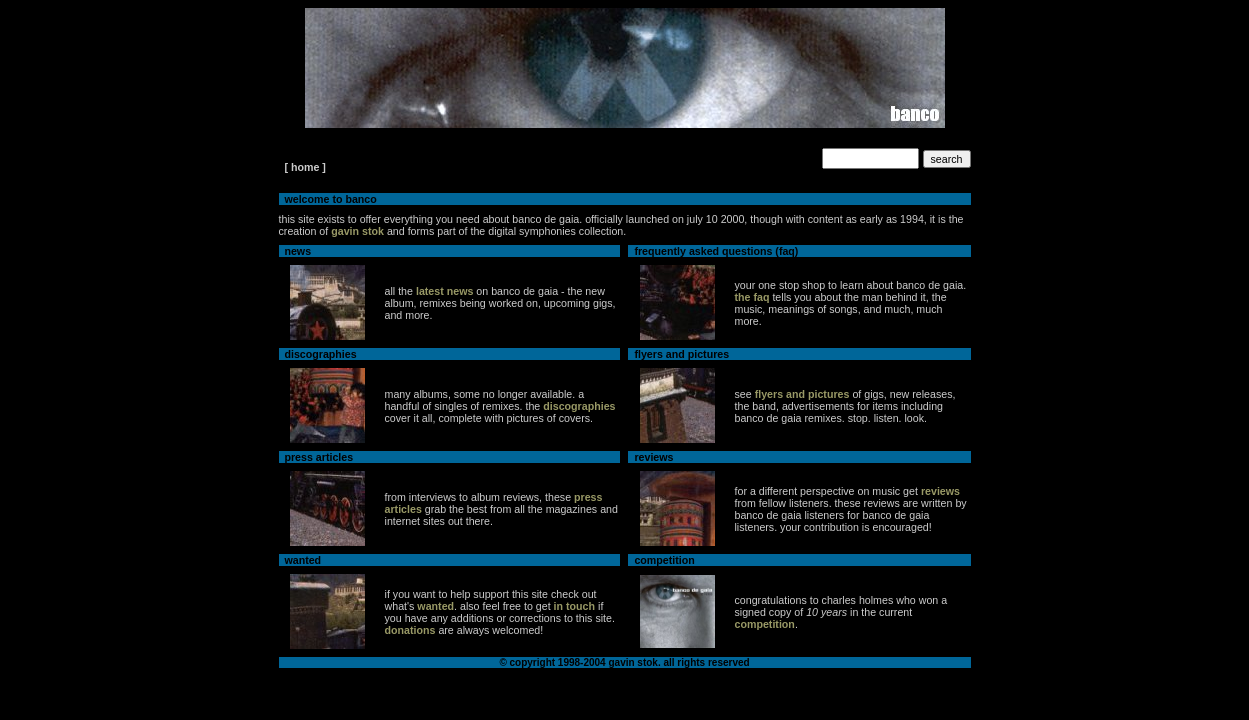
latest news (444, 291)
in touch (574, 606)
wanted (435, 606)
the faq (752, 297)
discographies (579, 406)
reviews (940, 491)
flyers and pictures (802, 394)
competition (765, 624)
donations (410, 630)
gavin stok (357, 231)
